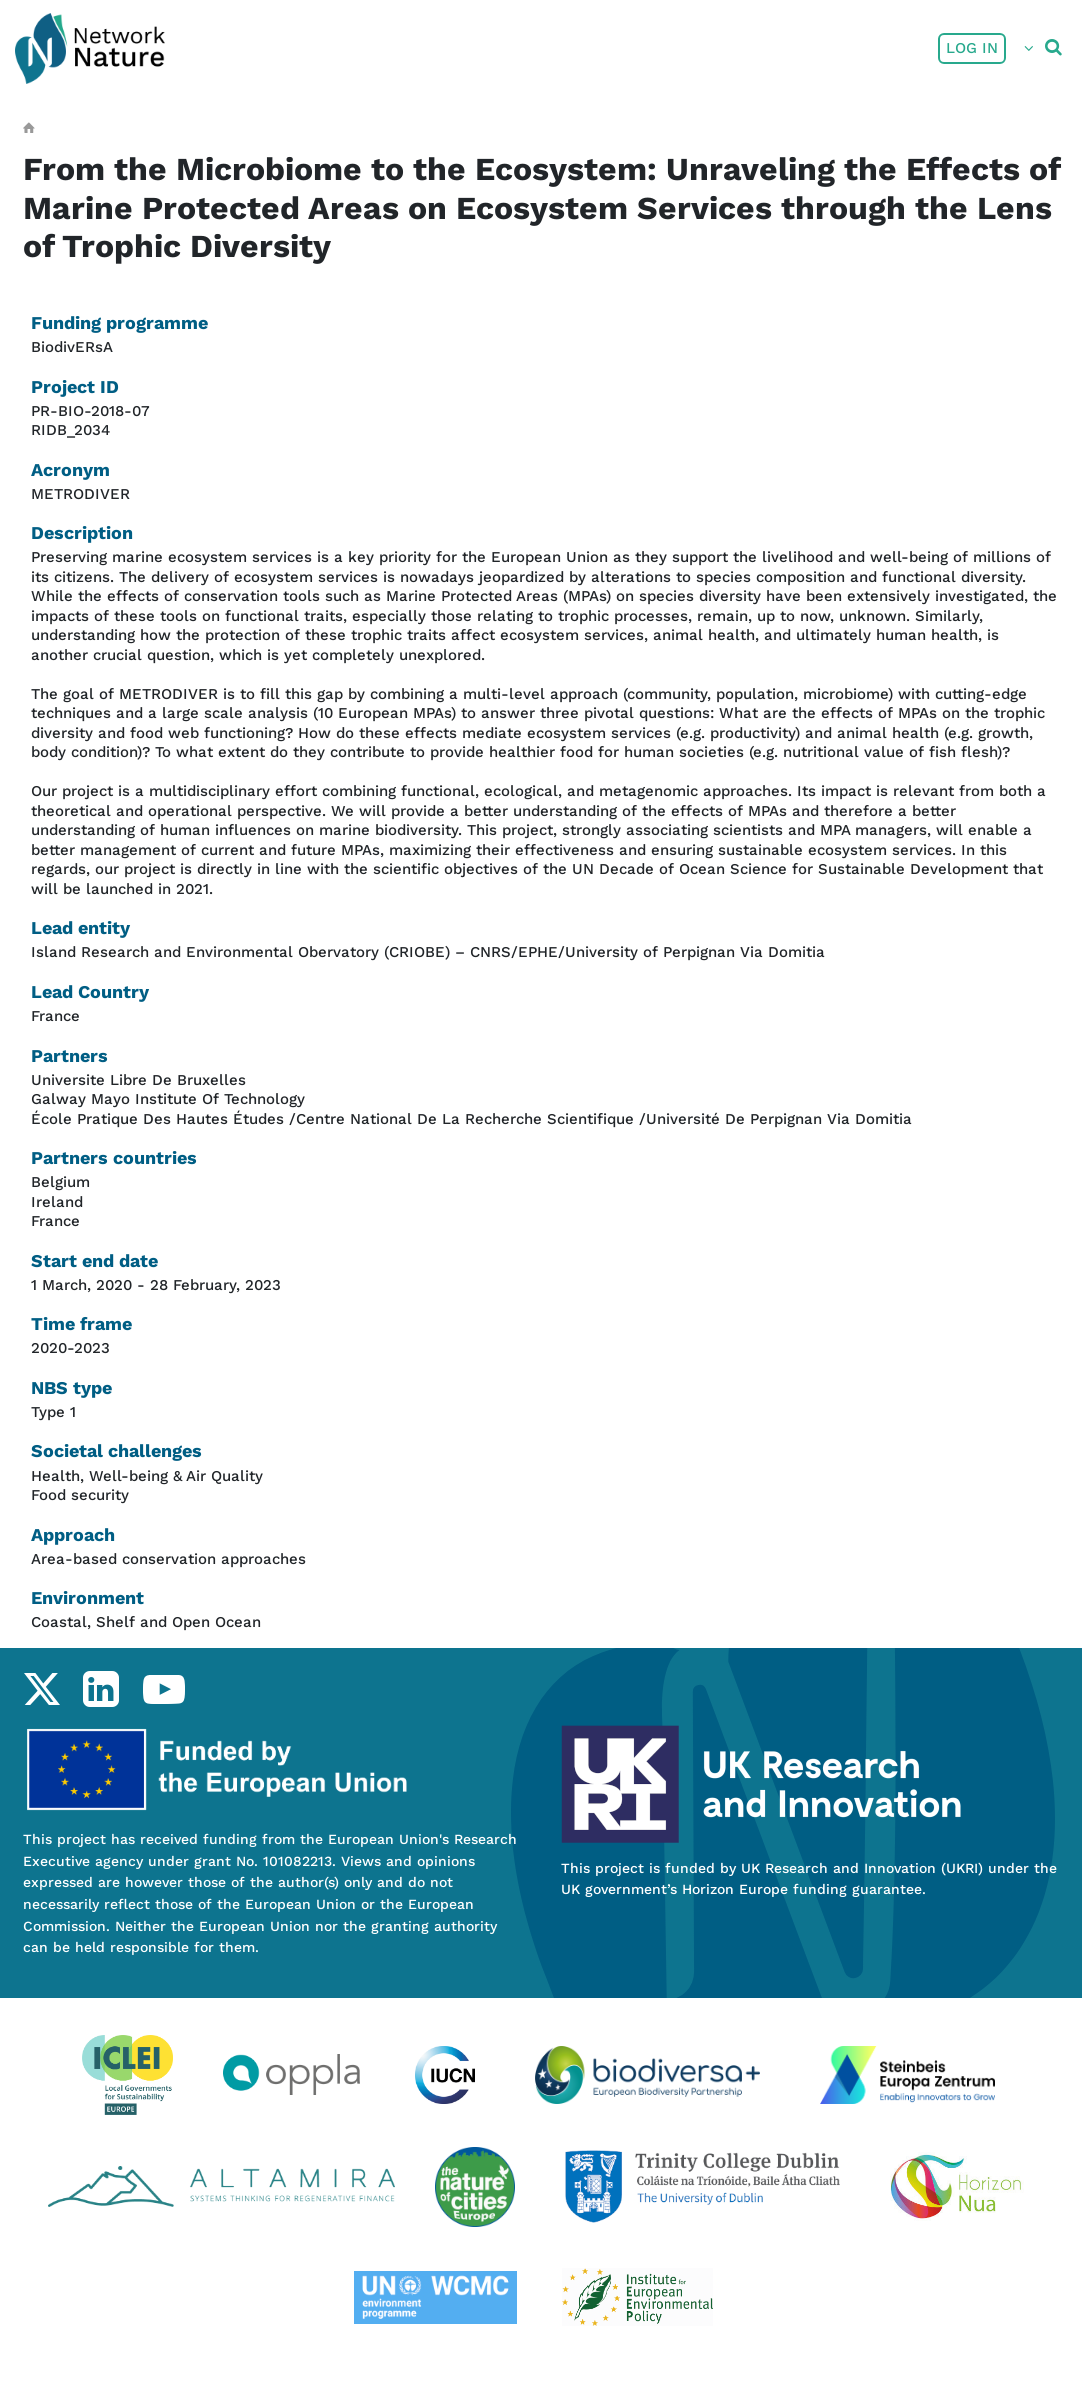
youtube (163, 1689)
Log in (972, 48)
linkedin (100, 1689)
